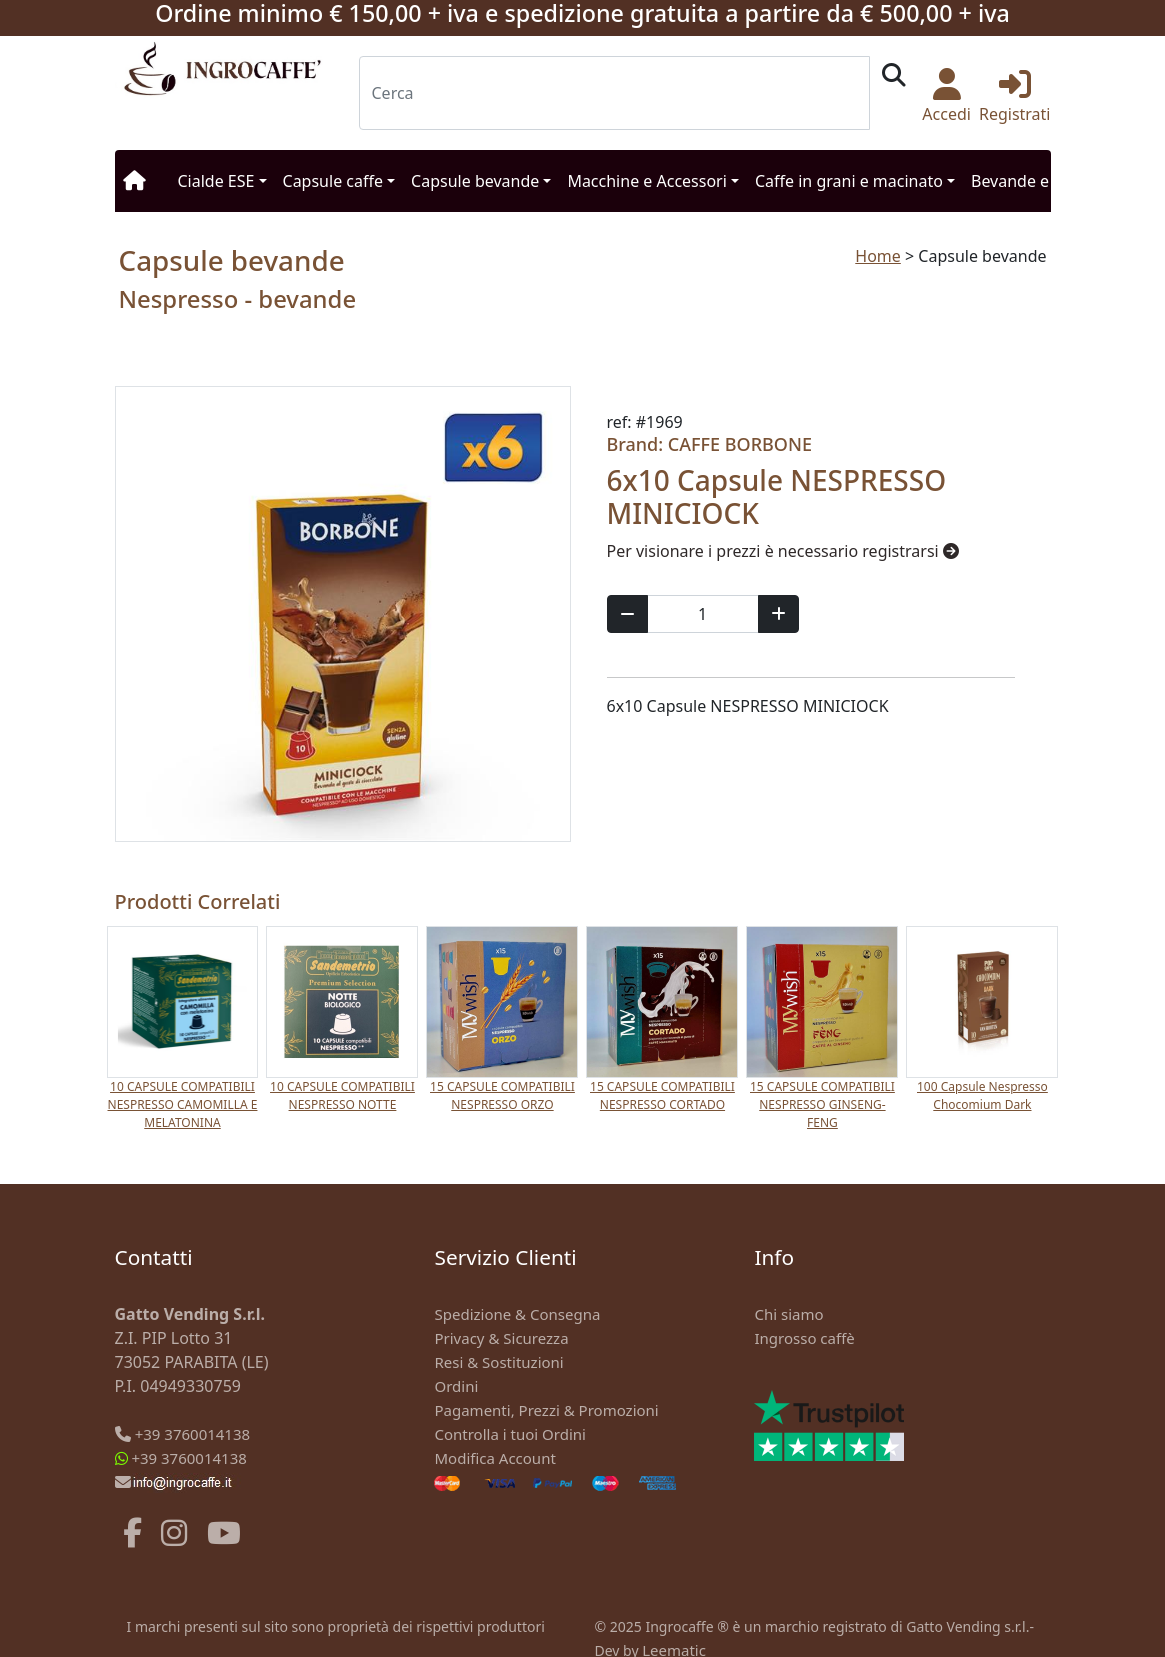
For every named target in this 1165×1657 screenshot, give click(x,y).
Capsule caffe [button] (333, 181)
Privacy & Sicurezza (501, 1338)
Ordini (456, 1386)
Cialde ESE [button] (216, 181)
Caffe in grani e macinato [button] (849, 181)
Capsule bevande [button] (475, 181)
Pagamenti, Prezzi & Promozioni (546, 1410)
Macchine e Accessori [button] (646, 181)
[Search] (615, 93)
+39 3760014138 (192, 1434)
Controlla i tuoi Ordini (509, 1434)
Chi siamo (788, 1314)
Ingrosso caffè (804, 1338)
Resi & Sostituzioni (498, 1362)
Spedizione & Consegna (517, 1314)
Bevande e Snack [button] (1034, 181)
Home (878, 256)
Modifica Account (494, 1458)
